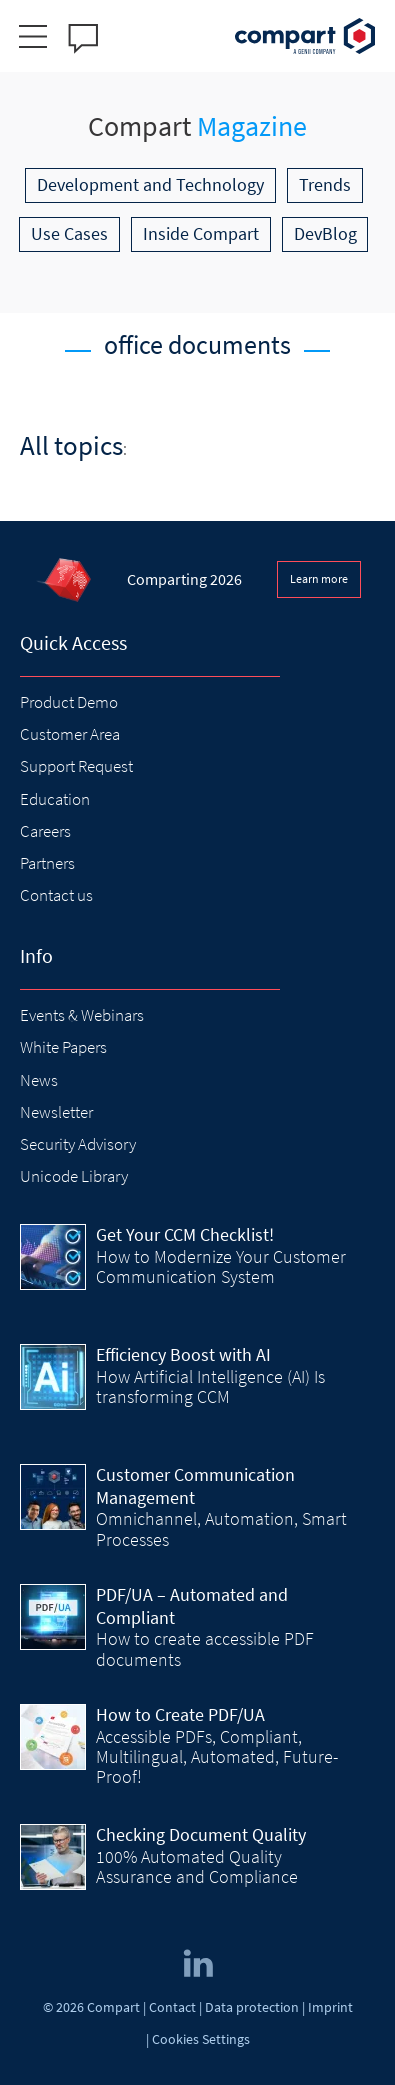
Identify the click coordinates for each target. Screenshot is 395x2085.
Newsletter (56, 1112)
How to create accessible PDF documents (205, 1648)
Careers (45, 831)
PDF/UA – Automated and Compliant (192, 1606)
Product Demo (69, 702)
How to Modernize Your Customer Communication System (221, 1266)
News (39, 1080)
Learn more (319, 578)
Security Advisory (78, 1144)
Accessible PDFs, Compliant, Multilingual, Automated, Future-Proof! (217, 1757)
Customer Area (70, 734)
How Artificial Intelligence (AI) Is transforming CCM (210, 1386)
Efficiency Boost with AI (183, 1354)
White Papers (63, 1047)
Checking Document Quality (201, 1834)
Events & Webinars (82, 1015)
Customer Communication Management (195, 1486)
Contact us (56, 895)
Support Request (76, 766)
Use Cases (69, 233)
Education (55, 799)
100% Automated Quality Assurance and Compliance (197, 1866)
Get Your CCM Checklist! (185, 1234)
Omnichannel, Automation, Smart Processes (221, 1528)
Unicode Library (74, 1176)
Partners (47, 863)
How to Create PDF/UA (180, 1714)
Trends (325, 184)
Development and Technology (150, 184)
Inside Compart (201, 233)
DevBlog (325, 233)
